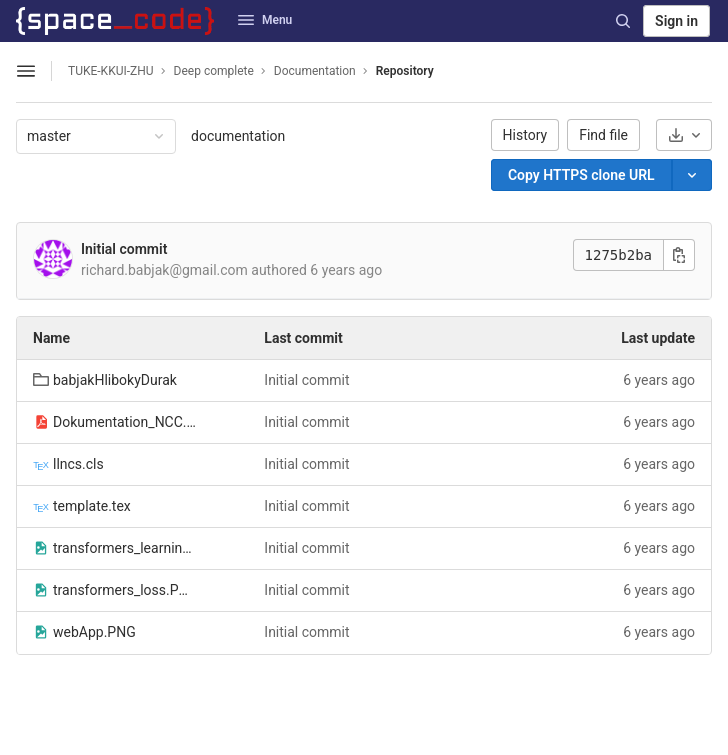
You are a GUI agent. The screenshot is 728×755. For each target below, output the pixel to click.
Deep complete (214, 71)
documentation (238, 136)
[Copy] (581, 175)
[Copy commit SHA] (679, 255)
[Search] (623, 21)
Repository (405, 71)
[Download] (684, 135)
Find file (603, 135)
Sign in (676, 21)
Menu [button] (265, 20)
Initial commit (124, 249)
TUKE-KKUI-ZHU (111, 71)
